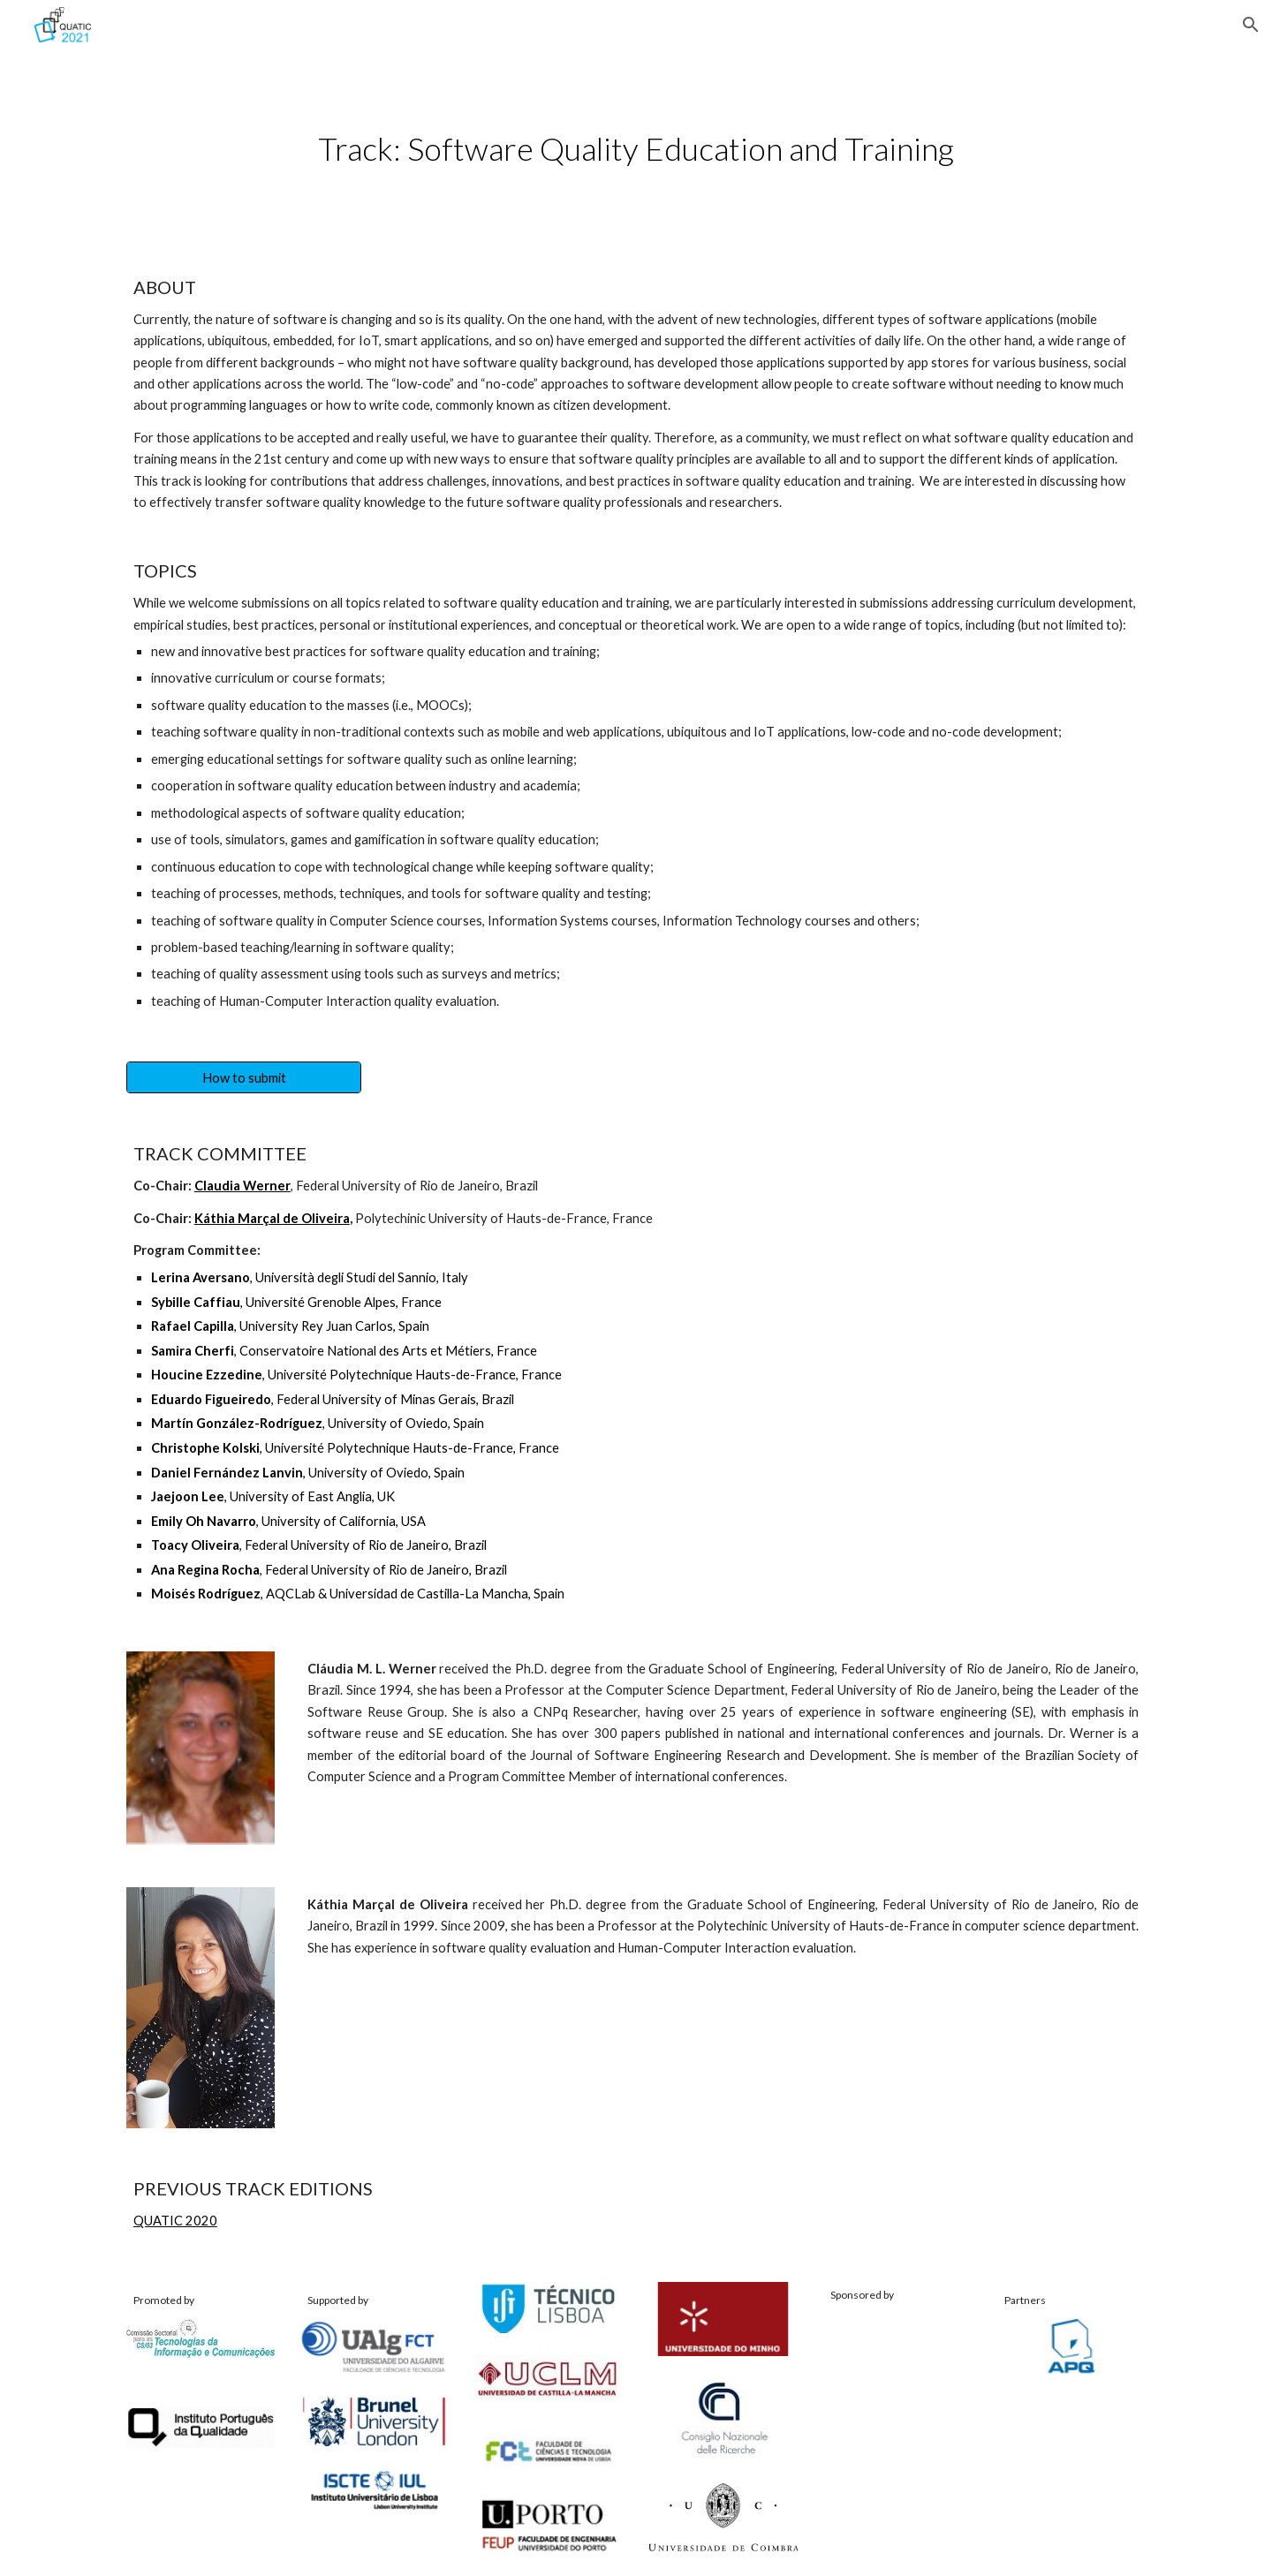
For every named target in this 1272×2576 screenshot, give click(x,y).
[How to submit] (243, 1077)
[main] (636, 149)
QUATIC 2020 (175, 2220)
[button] (1251, 25)
